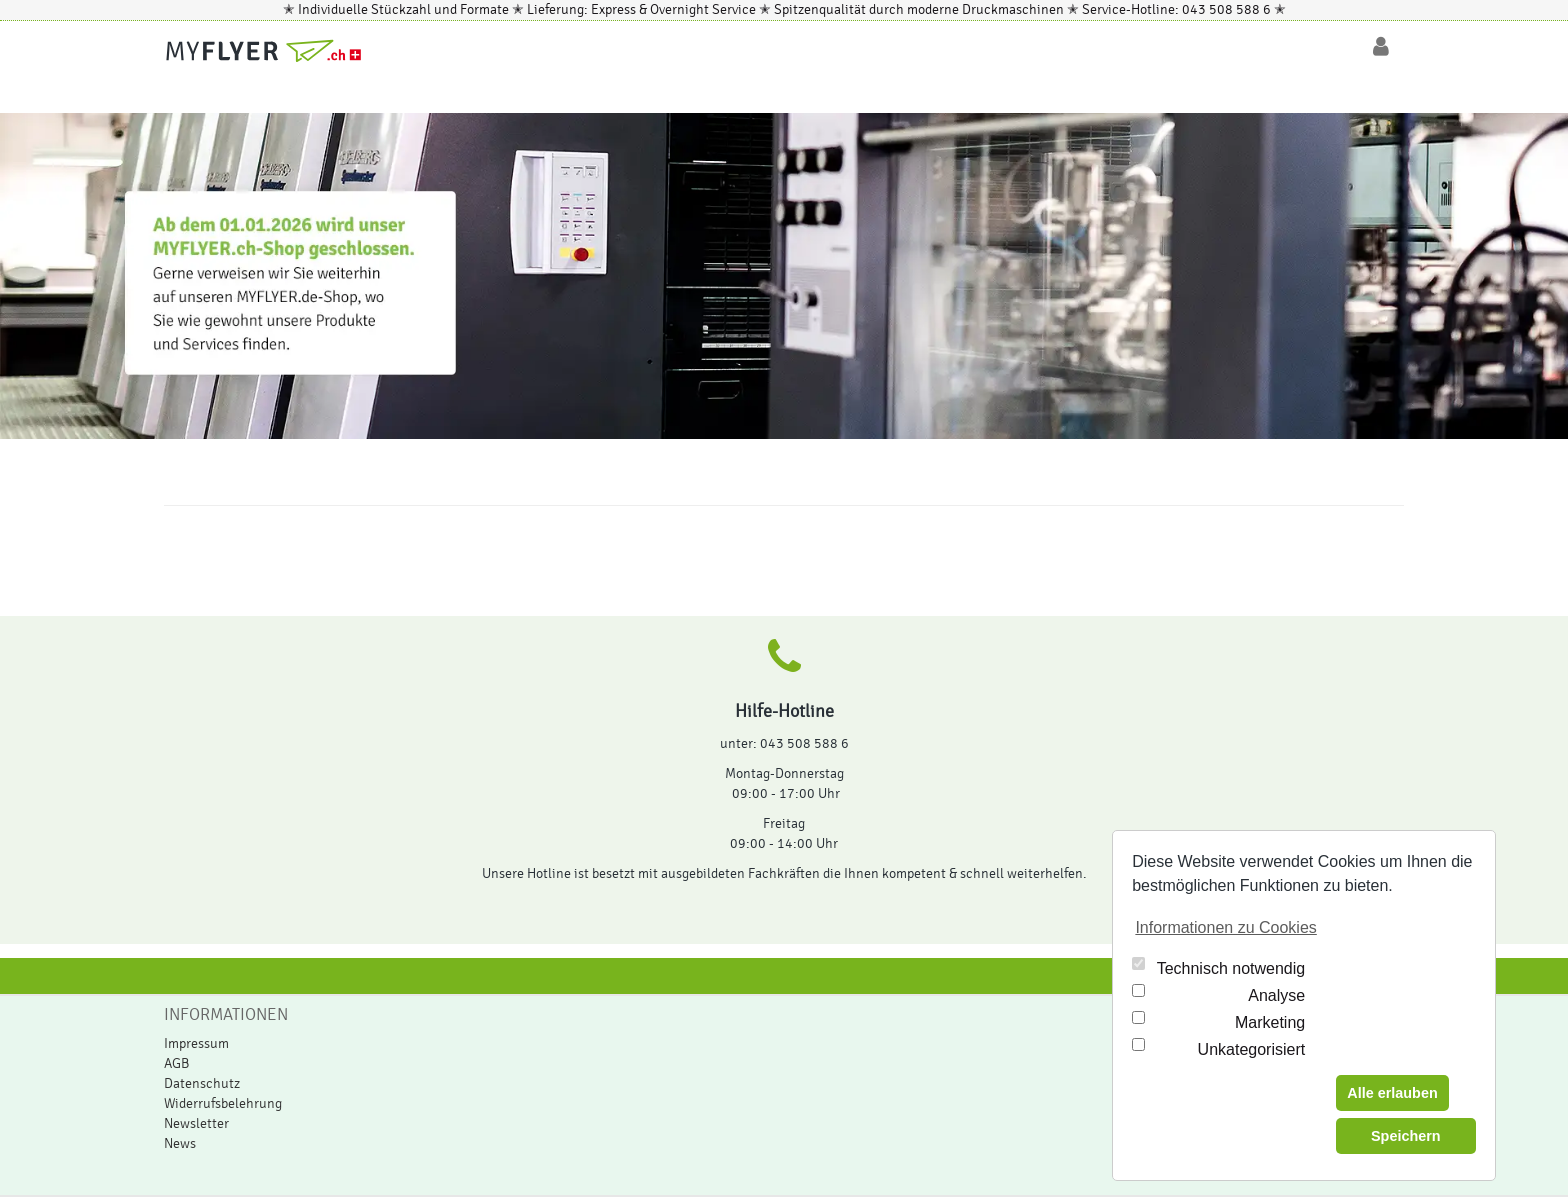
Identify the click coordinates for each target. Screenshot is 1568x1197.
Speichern (1406, 1136)
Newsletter (196, 1124)
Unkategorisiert (1252, 1049)
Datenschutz (202, 1084)
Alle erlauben (1392, 1093)
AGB (176, 1064)
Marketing (1270, 1022)
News (180, 1144)
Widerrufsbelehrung (223, 1104)
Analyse (1276, 995)
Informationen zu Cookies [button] (1225, 927)
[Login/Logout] (1381, 47)
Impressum (196, 1044)
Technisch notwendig (1231, 968)
